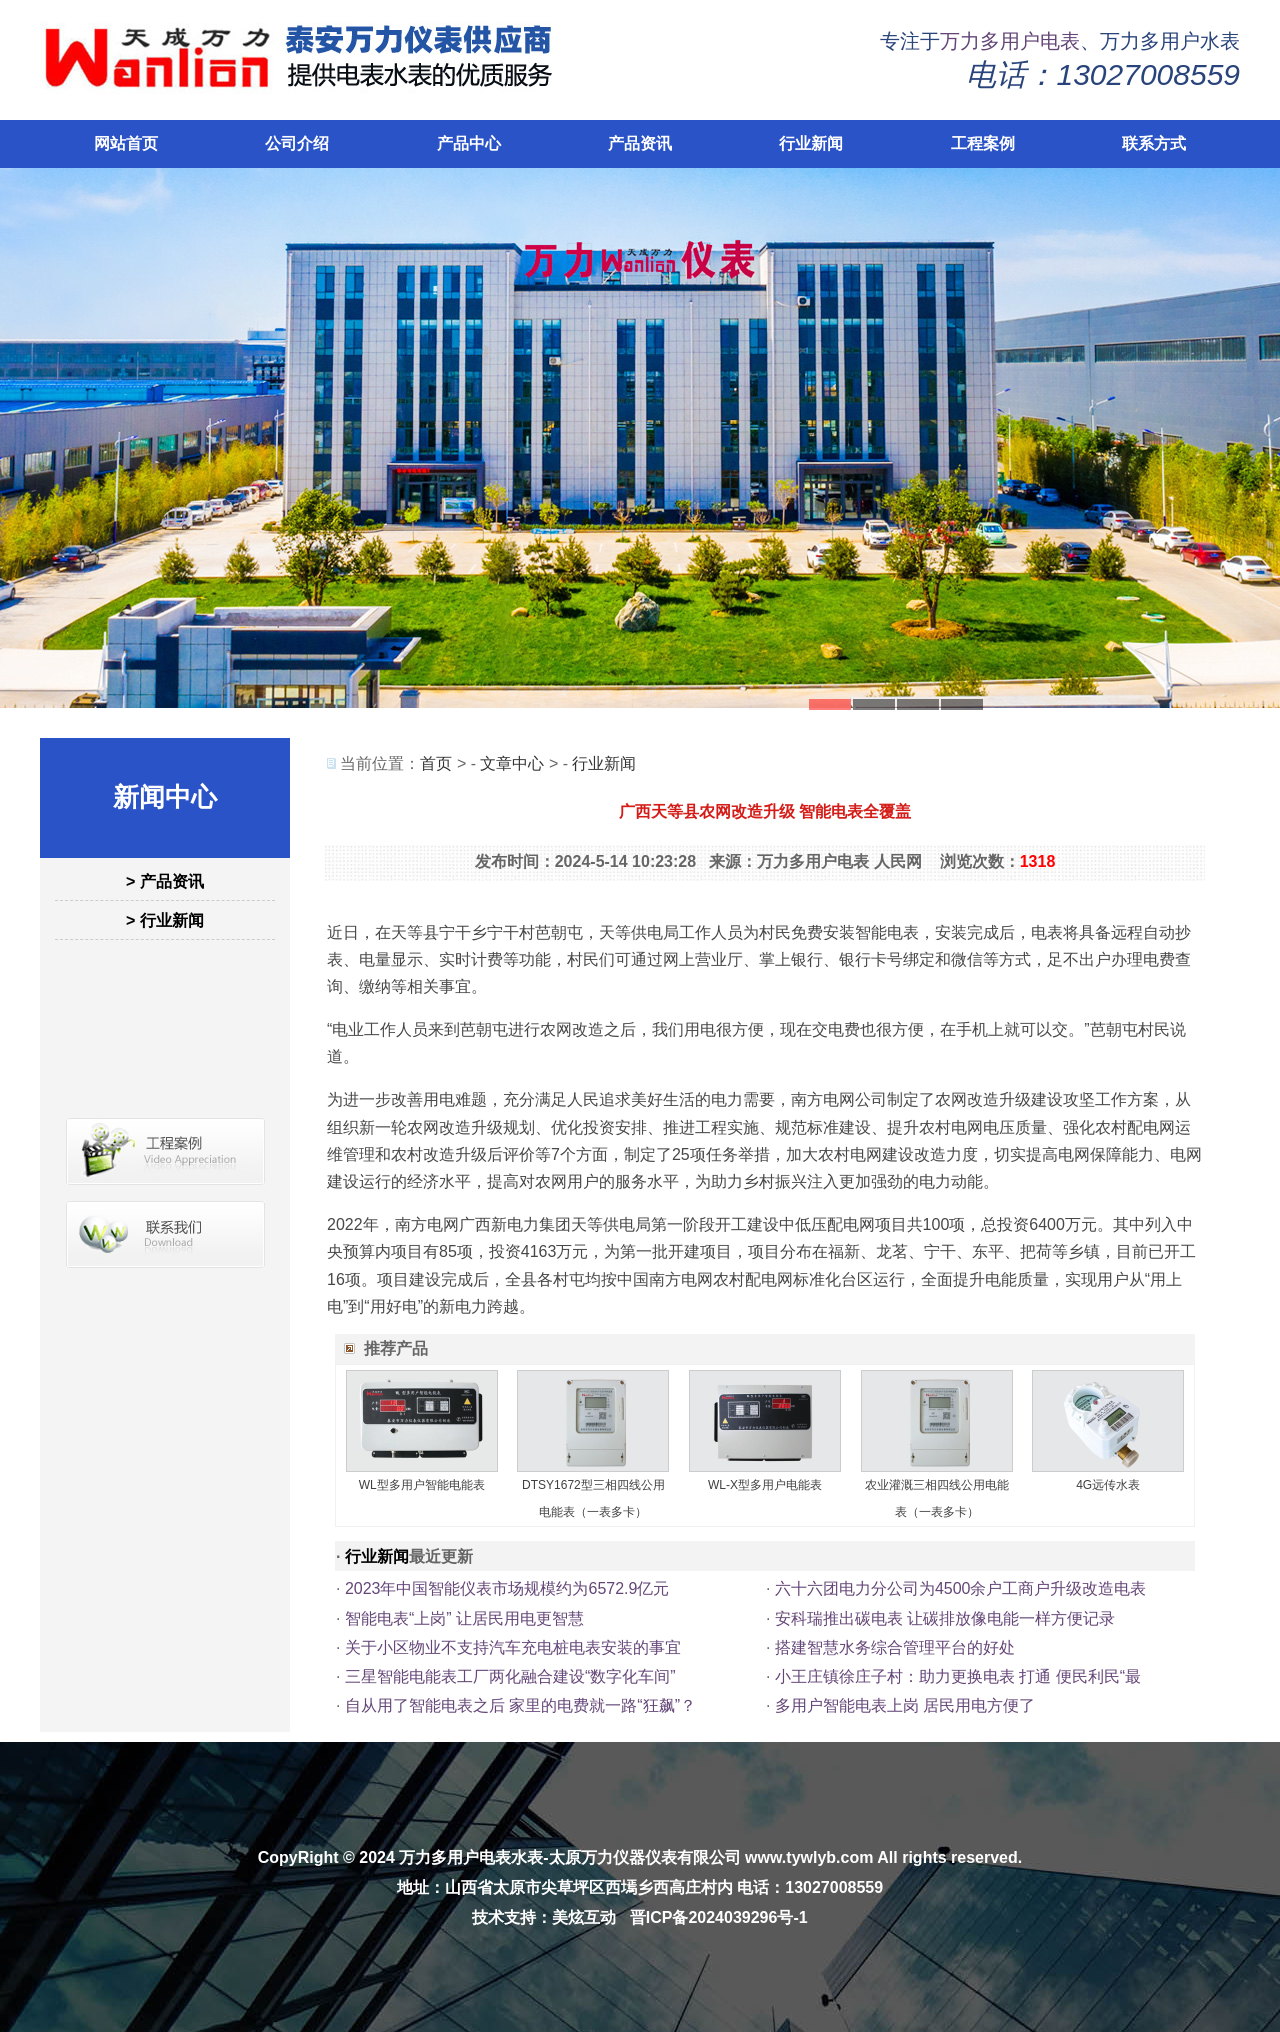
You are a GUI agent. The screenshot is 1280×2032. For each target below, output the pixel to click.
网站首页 (126, 143)
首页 (436, 763)
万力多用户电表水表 (471, 1857)
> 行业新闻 (165, 920)
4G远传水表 (1108, 1485)
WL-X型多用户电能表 (765, 1485)
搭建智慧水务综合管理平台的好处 (895, 1647)
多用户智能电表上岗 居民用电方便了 (905, 1705)
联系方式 (1154, 143)
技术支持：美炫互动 (544, 1917)
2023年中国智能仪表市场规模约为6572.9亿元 (507, 1588)
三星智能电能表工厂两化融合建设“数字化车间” (510, 1676)
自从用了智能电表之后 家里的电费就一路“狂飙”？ (520, 1705)
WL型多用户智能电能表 (422, 1485)
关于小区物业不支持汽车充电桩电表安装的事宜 (513, 1647)
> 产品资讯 (165, 881)
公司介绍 (297, 143)
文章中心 (512, 763)
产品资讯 (640, 143)
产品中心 (469, 143)
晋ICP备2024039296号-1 (719, 1917)
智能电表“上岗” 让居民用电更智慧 (464, 1618)
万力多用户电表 (1010, 41)
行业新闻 (811, 143)
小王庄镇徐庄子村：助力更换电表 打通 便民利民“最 (958, 1676)
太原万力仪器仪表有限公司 (645, 1857)
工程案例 (983, 143)
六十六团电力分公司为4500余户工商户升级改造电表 (961, 1588)
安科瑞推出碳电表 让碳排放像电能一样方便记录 (945, 1618)
